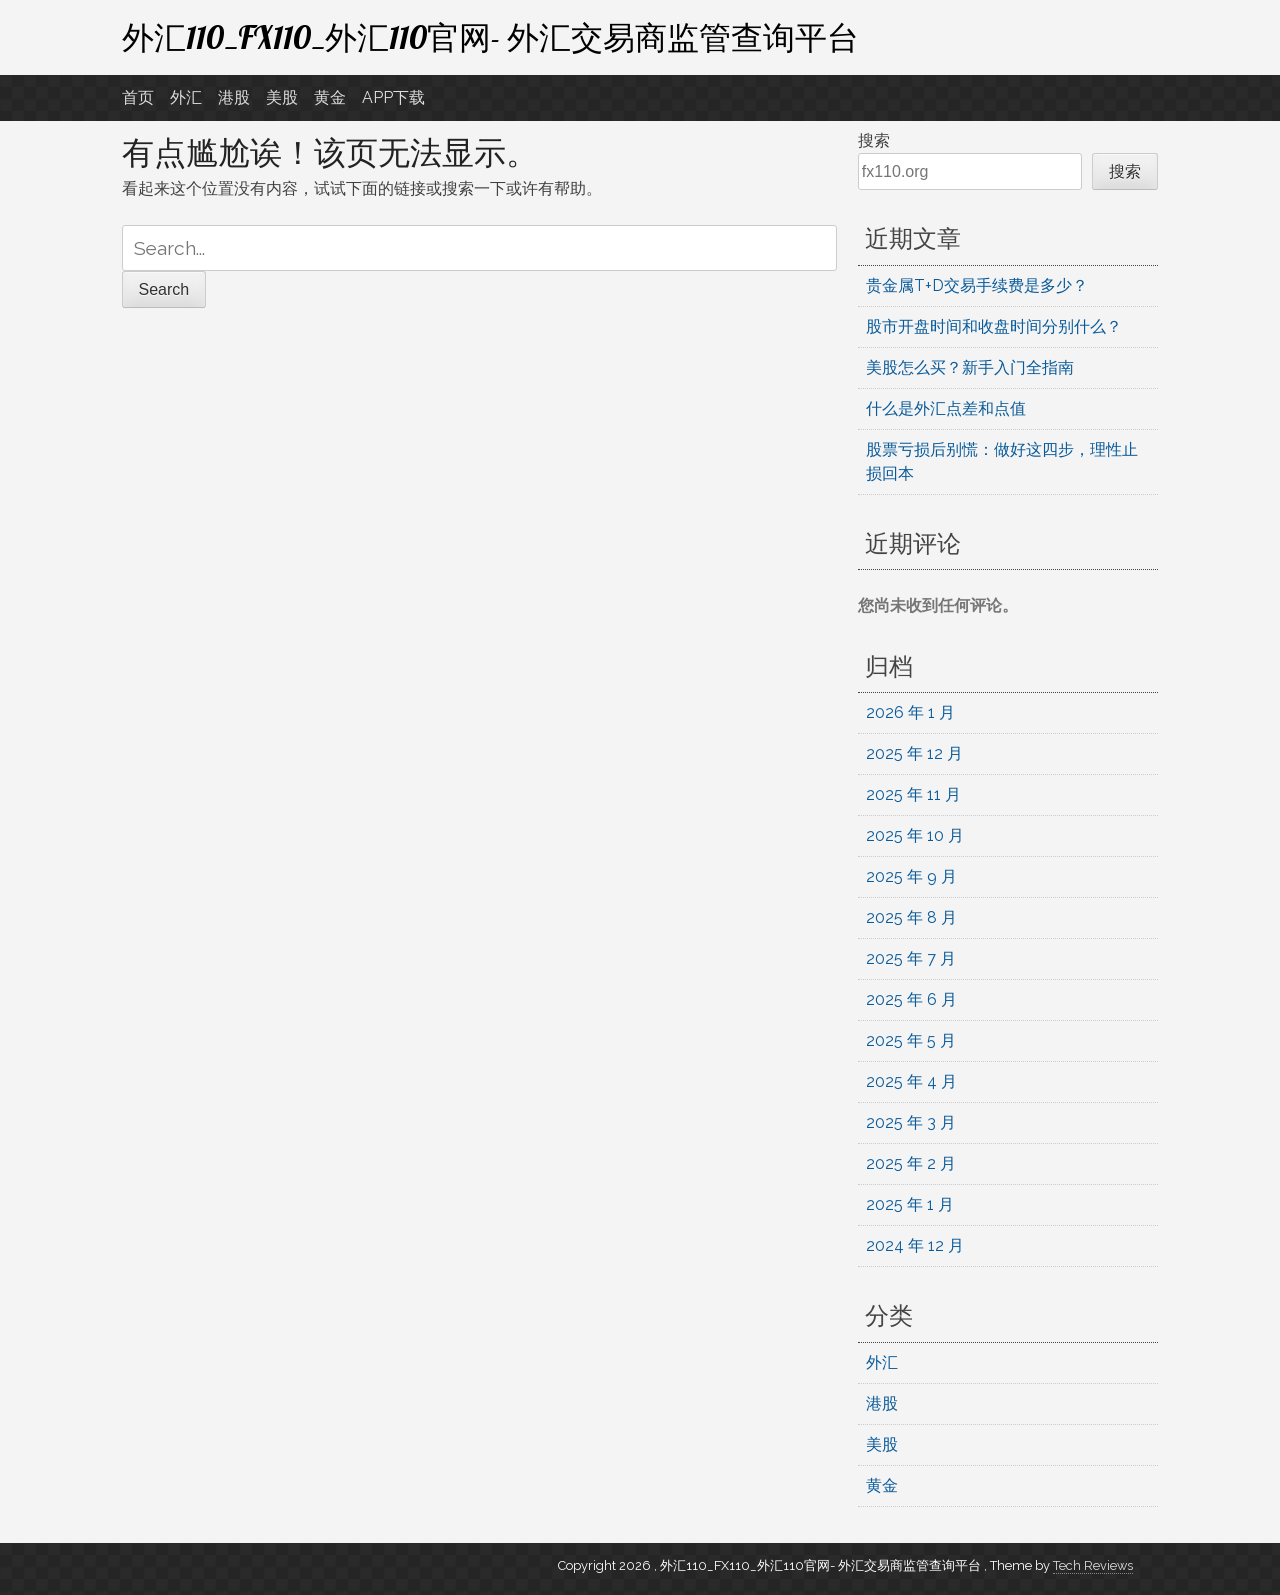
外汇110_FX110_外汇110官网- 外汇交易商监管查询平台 (490, 37)
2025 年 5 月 (911, 1040)
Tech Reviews (1093, 1565)
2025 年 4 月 (911, 1081)
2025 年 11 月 (913, 794)
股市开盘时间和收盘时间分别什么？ (994, 326)
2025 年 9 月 (911, 876)
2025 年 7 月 (911, 958)
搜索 (874, 140)
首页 (138, 97)
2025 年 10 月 (915, 835)
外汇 (186, 97)
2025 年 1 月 (910, 1204)
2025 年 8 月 (911, 917)
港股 (234, 97)
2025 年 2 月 (911, 1163)
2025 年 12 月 (914, 753)
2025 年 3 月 (911, 1122)
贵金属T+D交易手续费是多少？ (977, 285)
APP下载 (393, 97)
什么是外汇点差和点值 (946, 408)
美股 (282, 97)
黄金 (330, 97)
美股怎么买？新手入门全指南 (970, 367)
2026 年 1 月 (910, 712)
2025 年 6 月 (911, 999)
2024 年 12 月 (915, 1245)
